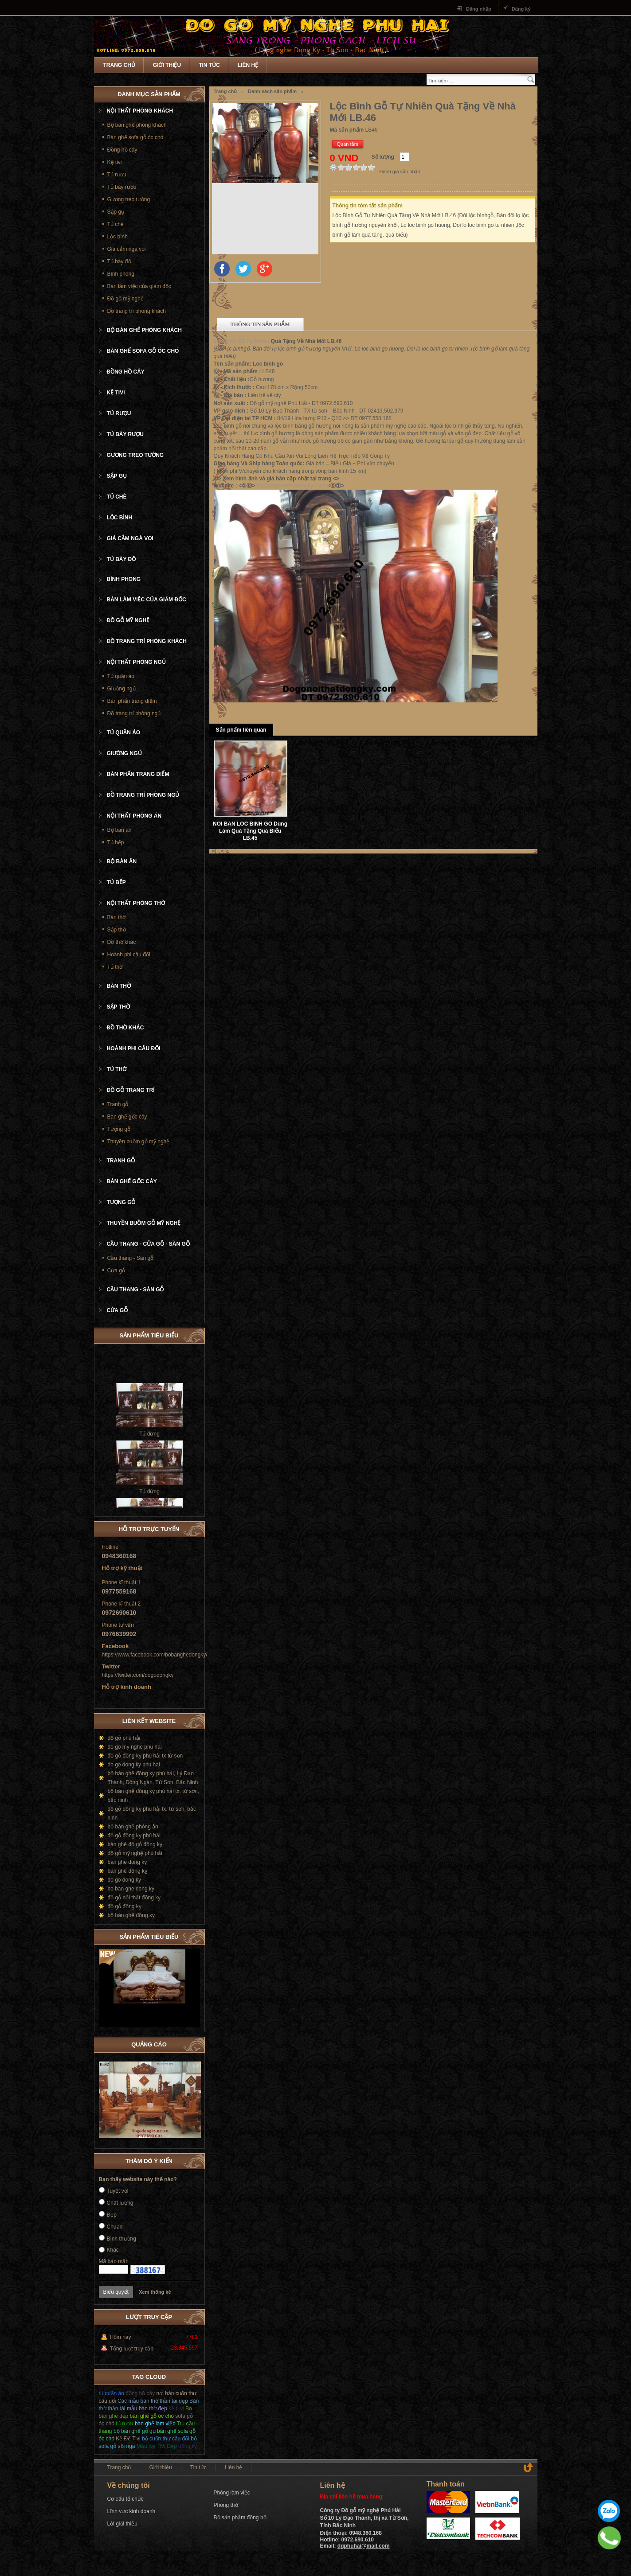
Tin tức (209, 65)
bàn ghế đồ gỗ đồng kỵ (135, 1844)
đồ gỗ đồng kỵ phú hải (134, 1835)
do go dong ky (124, 1880)
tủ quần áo (111, 2393)
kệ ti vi (176, 2408)
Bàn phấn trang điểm (132, 701)
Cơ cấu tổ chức (125, 2499)
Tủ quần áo (120, 676)
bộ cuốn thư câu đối (165, 2439)
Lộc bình (117, 237)
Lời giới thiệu (122, 2524)
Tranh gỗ (118, 1104)
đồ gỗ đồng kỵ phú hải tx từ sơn (145, 1756)
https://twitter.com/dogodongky (138, 1675)
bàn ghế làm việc (155, 2423)
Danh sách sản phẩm (272, 91)
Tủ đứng (149, 1443)
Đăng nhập (478, 9)
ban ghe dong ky (127, 1862)
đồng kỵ (187, 2446)
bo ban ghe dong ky (131, 1889)
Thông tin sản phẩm (260, 324)
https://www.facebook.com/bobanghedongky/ (155, 1655)
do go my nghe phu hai (135, 1747)
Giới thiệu (167, 65)
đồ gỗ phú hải (124, 1738)
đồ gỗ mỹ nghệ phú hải (135, 1853)
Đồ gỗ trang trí (131, 1090)
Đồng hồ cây (122, 150)
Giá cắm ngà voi (126, 249)
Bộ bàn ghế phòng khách (137, 125)
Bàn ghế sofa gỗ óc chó (135, 137)
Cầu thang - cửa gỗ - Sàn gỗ (148, 1244)
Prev (184, 1935)
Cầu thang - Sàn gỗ (130, 1258)
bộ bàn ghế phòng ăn (133, 1827)
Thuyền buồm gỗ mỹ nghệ (138, 1141)
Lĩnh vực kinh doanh (131, 2511)
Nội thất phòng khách (140, 111)
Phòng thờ (226, 2505)
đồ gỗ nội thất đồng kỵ (134, 1897)
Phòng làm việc (232, 2493)
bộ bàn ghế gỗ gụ (135, 2431)
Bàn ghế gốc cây (127, 1117)
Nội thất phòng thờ (136, 903)
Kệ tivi (114, 162)
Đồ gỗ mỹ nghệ (125, 299)
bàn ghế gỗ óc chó (152, 2416)
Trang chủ (119, 65)
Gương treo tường (128, 199)
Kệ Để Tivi (128, 2439)
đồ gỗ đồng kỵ (124, 1906)
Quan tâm (347, 144)
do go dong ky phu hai (134, 1765)
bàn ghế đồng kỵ (127, 1871)
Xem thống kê (155, 2292)
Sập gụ (116, 212)
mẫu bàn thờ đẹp (147, 2408)
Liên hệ (248, 65)
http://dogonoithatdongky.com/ (290, 486)
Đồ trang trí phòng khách (136, 311)
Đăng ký (521, 9)
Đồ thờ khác (121, 942)
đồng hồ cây (140, 2393)
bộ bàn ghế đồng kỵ (131, 1915)
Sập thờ (116, 930)
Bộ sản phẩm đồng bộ (240, 2517)
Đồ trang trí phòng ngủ (134, 713)
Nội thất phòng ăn (134, 816)
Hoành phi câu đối (128, 954)
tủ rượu (124, 2423)
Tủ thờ (115, 967)
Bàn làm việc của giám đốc (139, 286)
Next (193, 1935)
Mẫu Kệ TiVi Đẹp (157, 2446)
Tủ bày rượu (122, 187)
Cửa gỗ (116, 1270)
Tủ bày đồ (119, 261)
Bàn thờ (116, 917)
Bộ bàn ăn (119, 830)
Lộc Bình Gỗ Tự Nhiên (242, 341)
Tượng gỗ (119, 1129)
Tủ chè (115, 224)
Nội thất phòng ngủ (136, 662)
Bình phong (120, 274)
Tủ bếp (115, 842)
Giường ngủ (121, 689)
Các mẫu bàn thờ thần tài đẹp (153, 2401)
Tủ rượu (116, 174)
